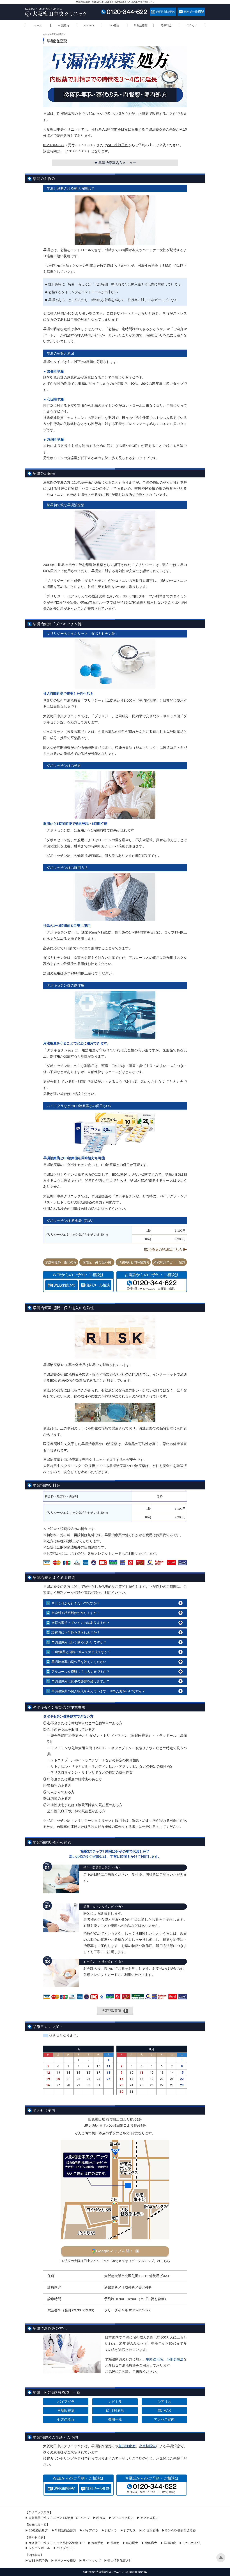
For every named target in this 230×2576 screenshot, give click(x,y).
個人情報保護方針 (119, 2560)
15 (78, 2072)
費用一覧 (115, 2419)
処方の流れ (65, 2419)
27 (58, 2085)
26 (48, 2085)
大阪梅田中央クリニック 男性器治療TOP (57, 2543)
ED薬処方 (63, 25)
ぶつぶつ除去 (192, 2543)
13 (58, 2072)
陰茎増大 (151, 2543)
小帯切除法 (174, 2359)
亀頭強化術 (154, 2359)
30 (88, 2085)
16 (88, 2072)
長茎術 (114, 2543)
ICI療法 (114, 25)
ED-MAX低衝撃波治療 (180, 2530)
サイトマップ (91, 2560)
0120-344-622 (53, 145)
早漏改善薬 (65, 2411)
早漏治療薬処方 (65, 2530)
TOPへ (220, 2557)
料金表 (100, 2518)
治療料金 (166, 25)
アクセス (192, 25)
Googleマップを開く (115, 2251)
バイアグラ (65, 2402)
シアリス (164, 2402)
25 (108, 2079)
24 (98, 2079)
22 (78, 2079)
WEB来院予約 (117, 145)
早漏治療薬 (140, 25)
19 (48, 2079)
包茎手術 (97, 2543)
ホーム (38, 25)
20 (58, 2079)
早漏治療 (170, 2543)
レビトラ (115, 2402)
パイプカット (66, 2548)
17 (98, 2072)
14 (68, 2072)
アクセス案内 (164, 2419)
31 (98, 2085)
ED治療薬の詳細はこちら (163, 1249)
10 (98, 2066)
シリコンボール (39, 2548)
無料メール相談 (65, 2560)
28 (68, 2085)
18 (108, 2072)
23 (88, 2079)
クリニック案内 (123, 2518)
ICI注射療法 (115, 2411)
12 (48, 2072)
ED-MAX (89, 25)
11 (108, 2066)
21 (68, 2079)
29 (78, 2085)
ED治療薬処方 (38, 2530)
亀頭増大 (132, 2543)
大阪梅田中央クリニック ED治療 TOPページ (59, 2518)
